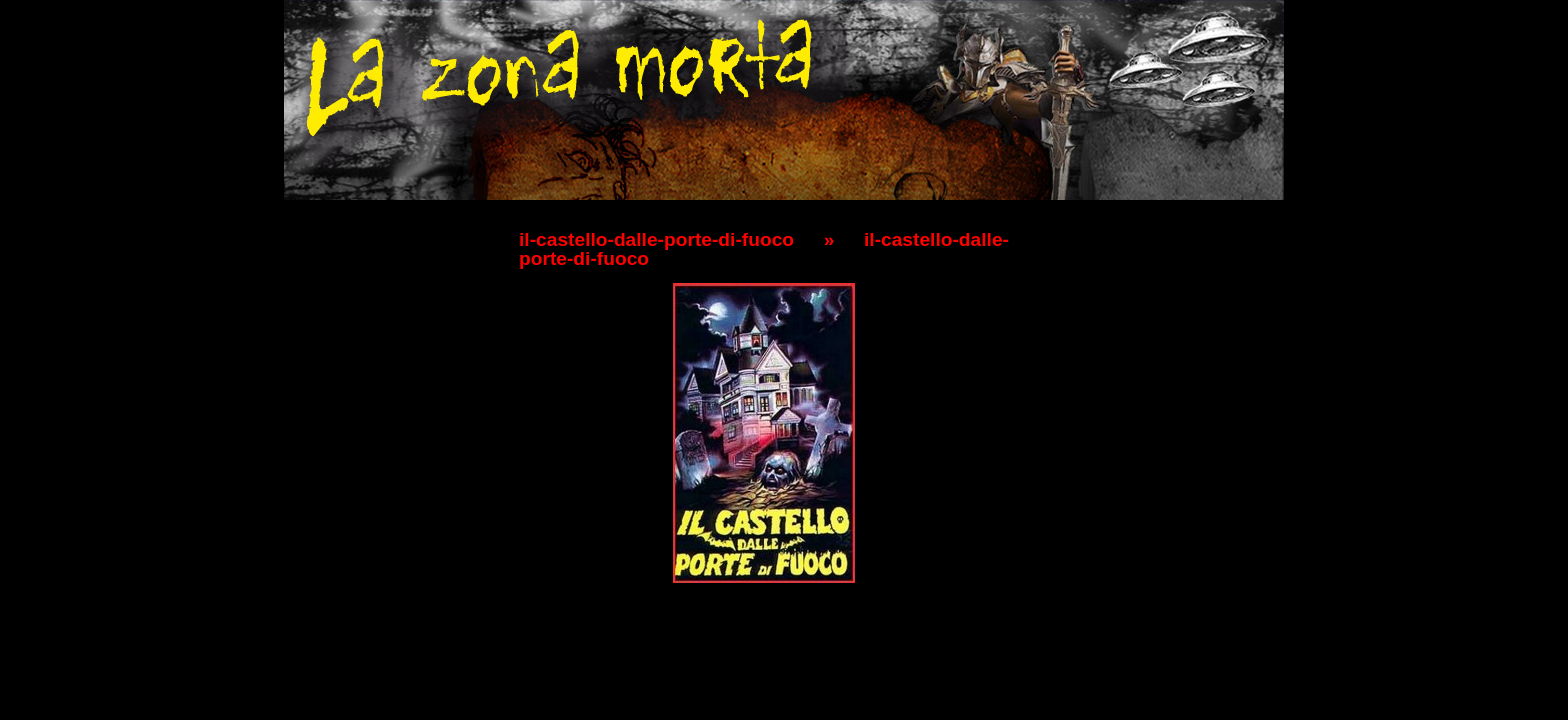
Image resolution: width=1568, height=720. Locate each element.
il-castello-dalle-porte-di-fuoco (656, 239)
